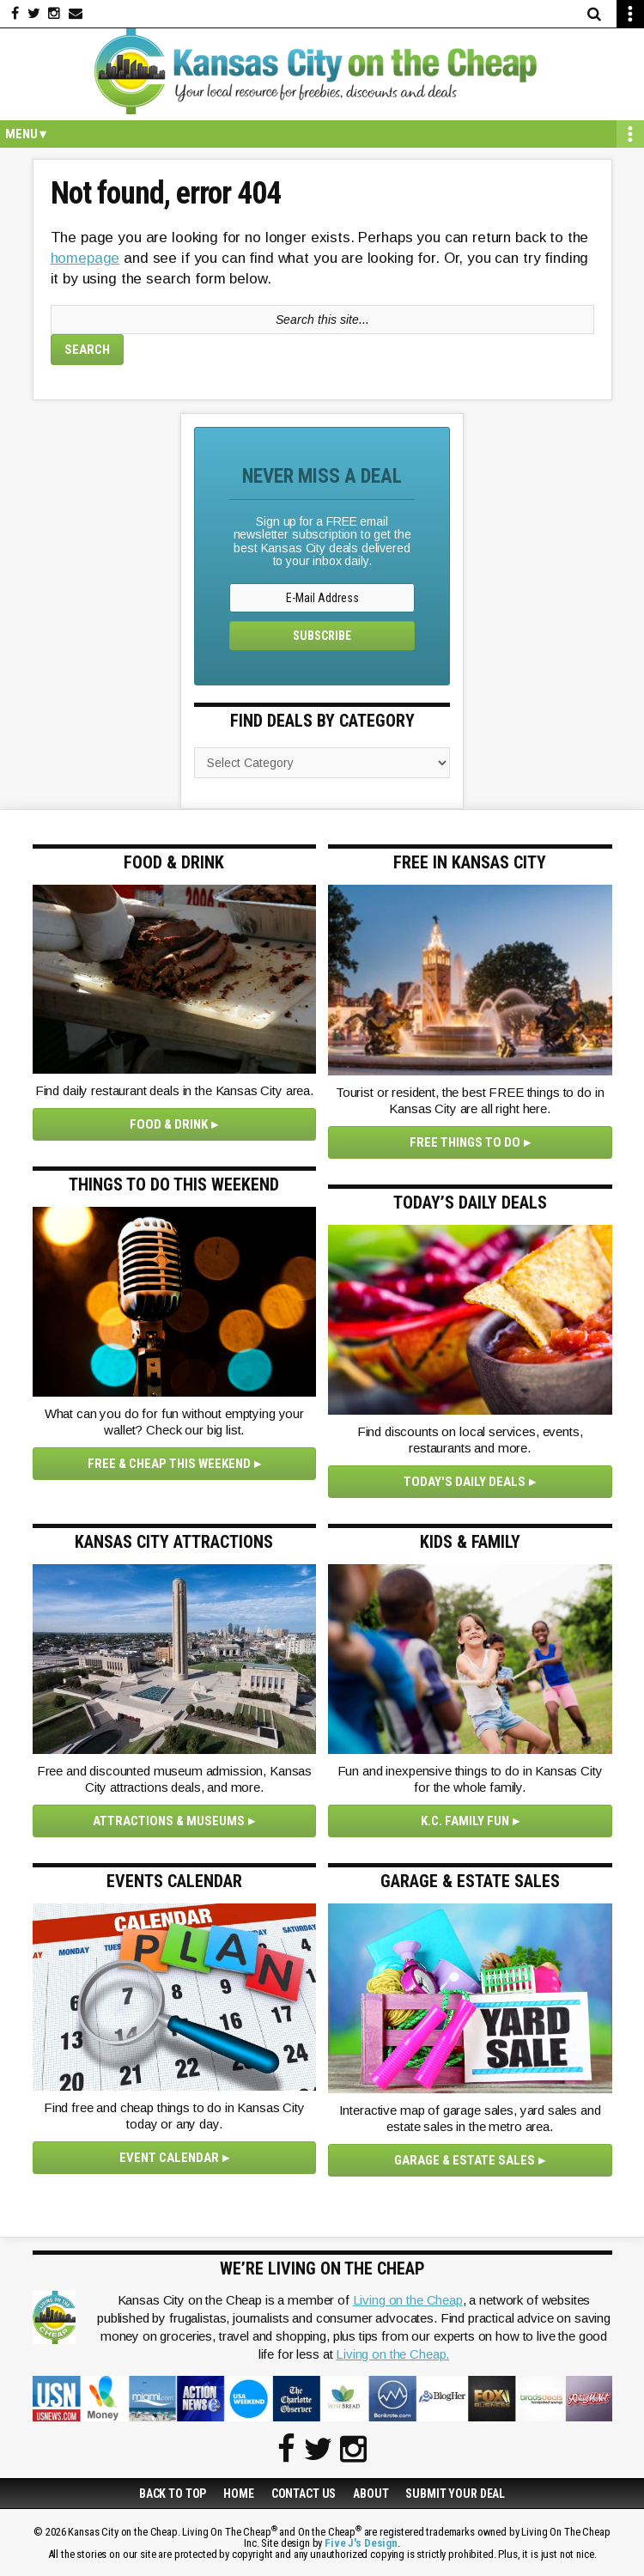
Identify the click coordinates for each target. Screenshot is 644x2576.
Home (238, 2493)
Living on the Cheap (408, 2300)
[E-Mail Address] (322, 597)
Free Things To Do (465, 1142)
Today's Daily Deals (465, 1481)
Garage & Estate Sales (464, 2160)
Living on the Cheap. (392, 2354)
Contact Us (304, 2493)
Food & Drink (169, 1124)
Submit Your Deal (455, 2493)
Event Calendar (169, 2157)
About (370, 2493)
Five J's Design (361, 2542)
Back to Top (172, 2493)
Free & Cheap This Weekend (169, 1463)
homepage (85, 258)
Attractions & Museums (169, 1821)
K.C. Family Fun (465, 1821)
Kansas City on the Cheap (322, 71)
